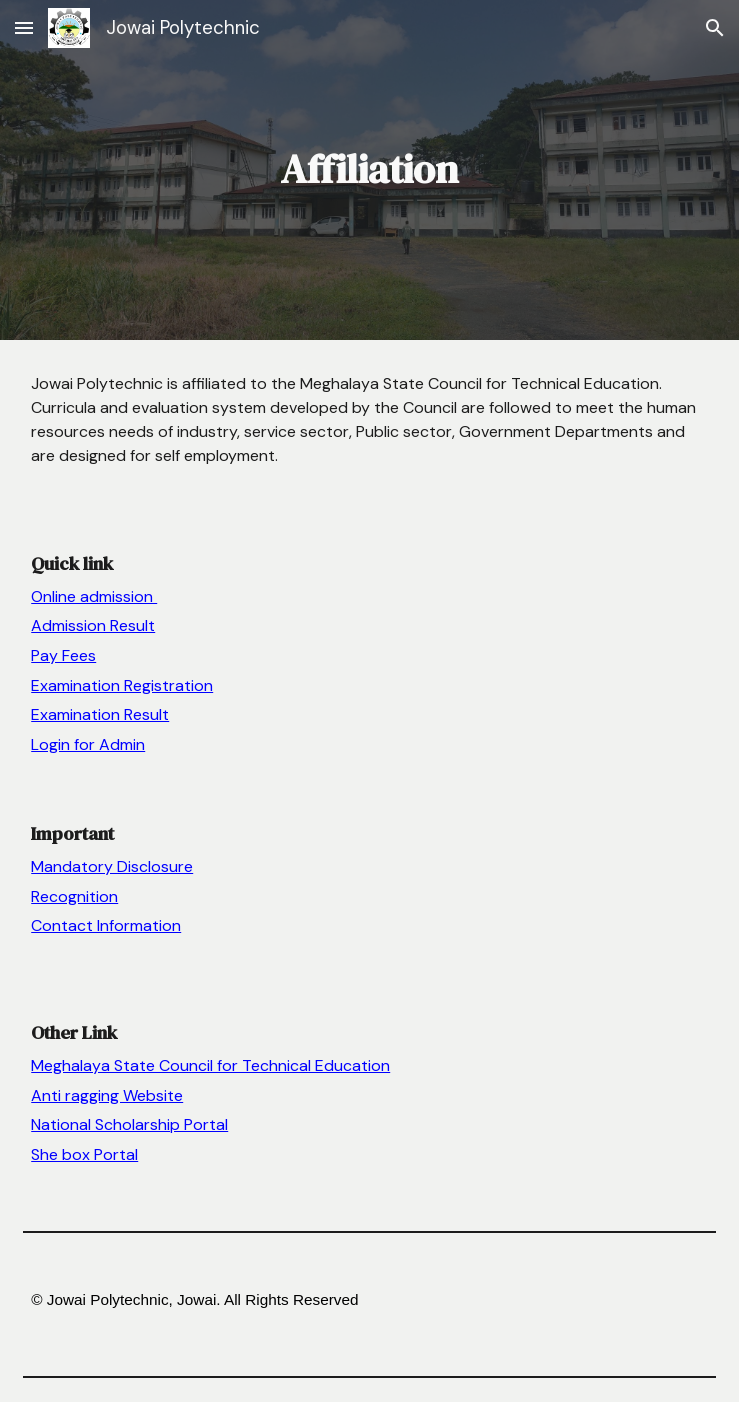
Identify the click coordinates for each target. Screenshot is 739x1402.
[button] (24, 27)
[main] (369, 169)
